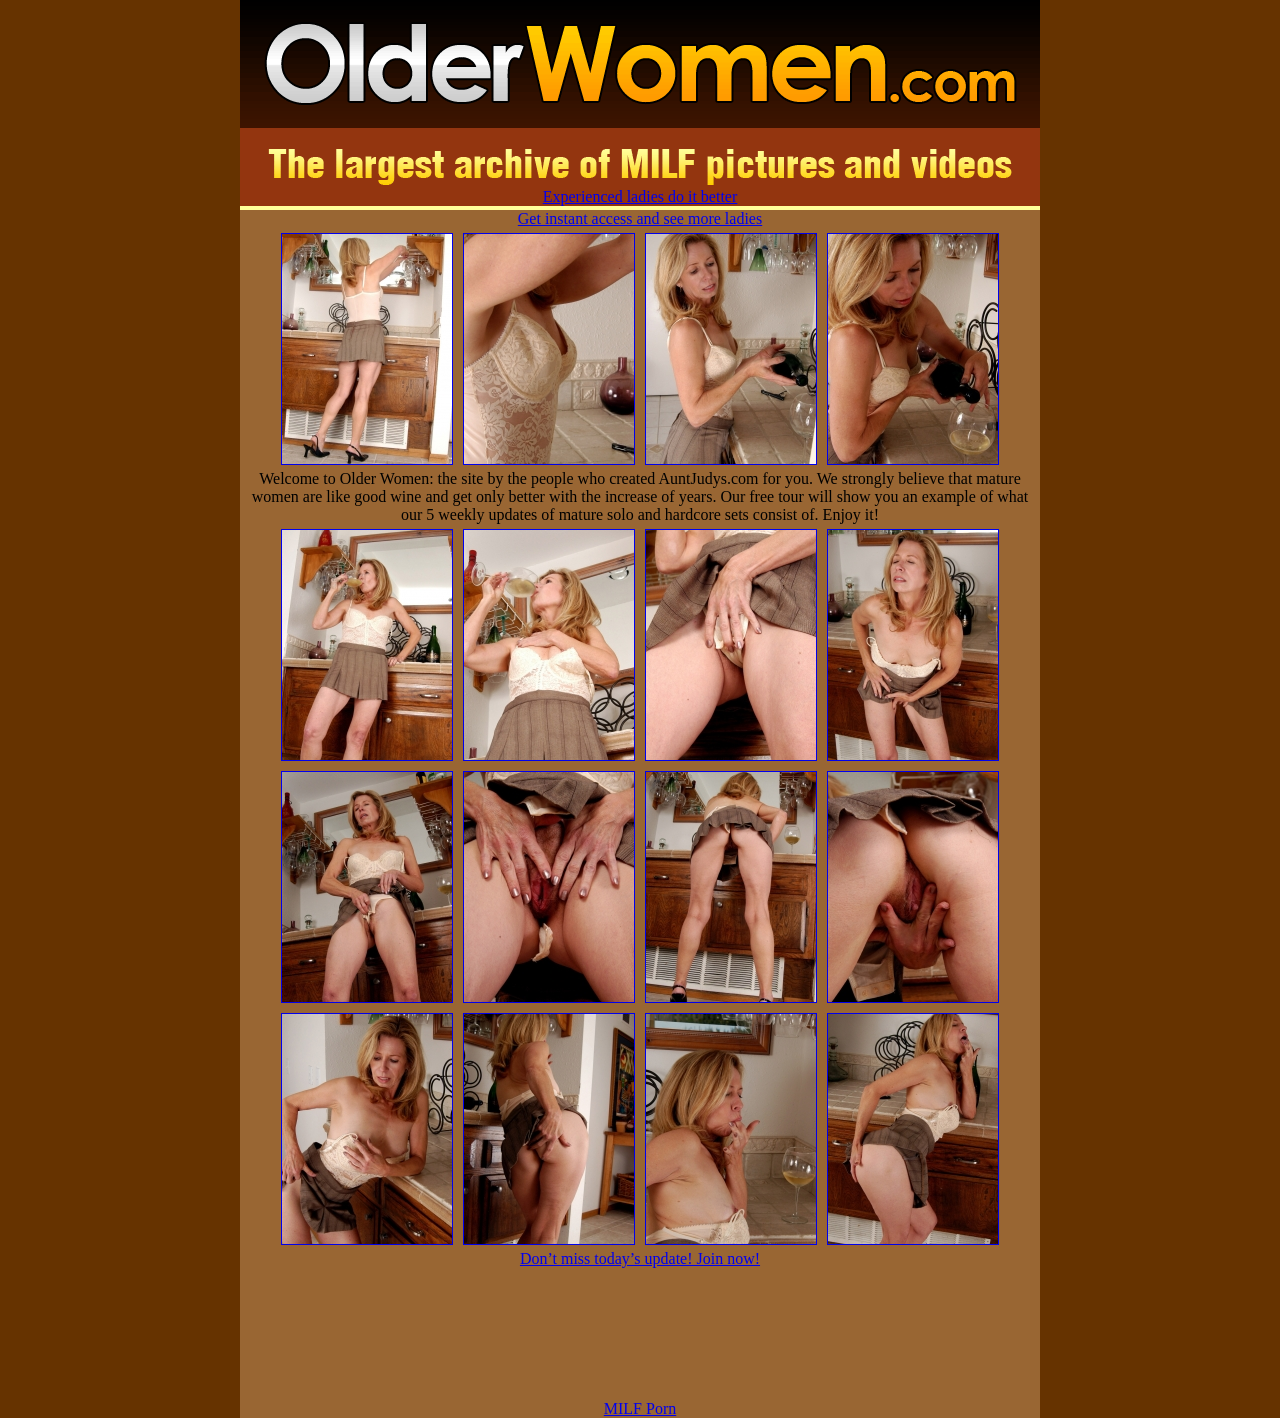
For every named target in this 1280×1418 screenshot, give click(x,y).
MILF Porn (640, 1408)
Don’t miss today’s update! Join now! (640, 1258)
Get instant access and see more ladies (640, 218)
